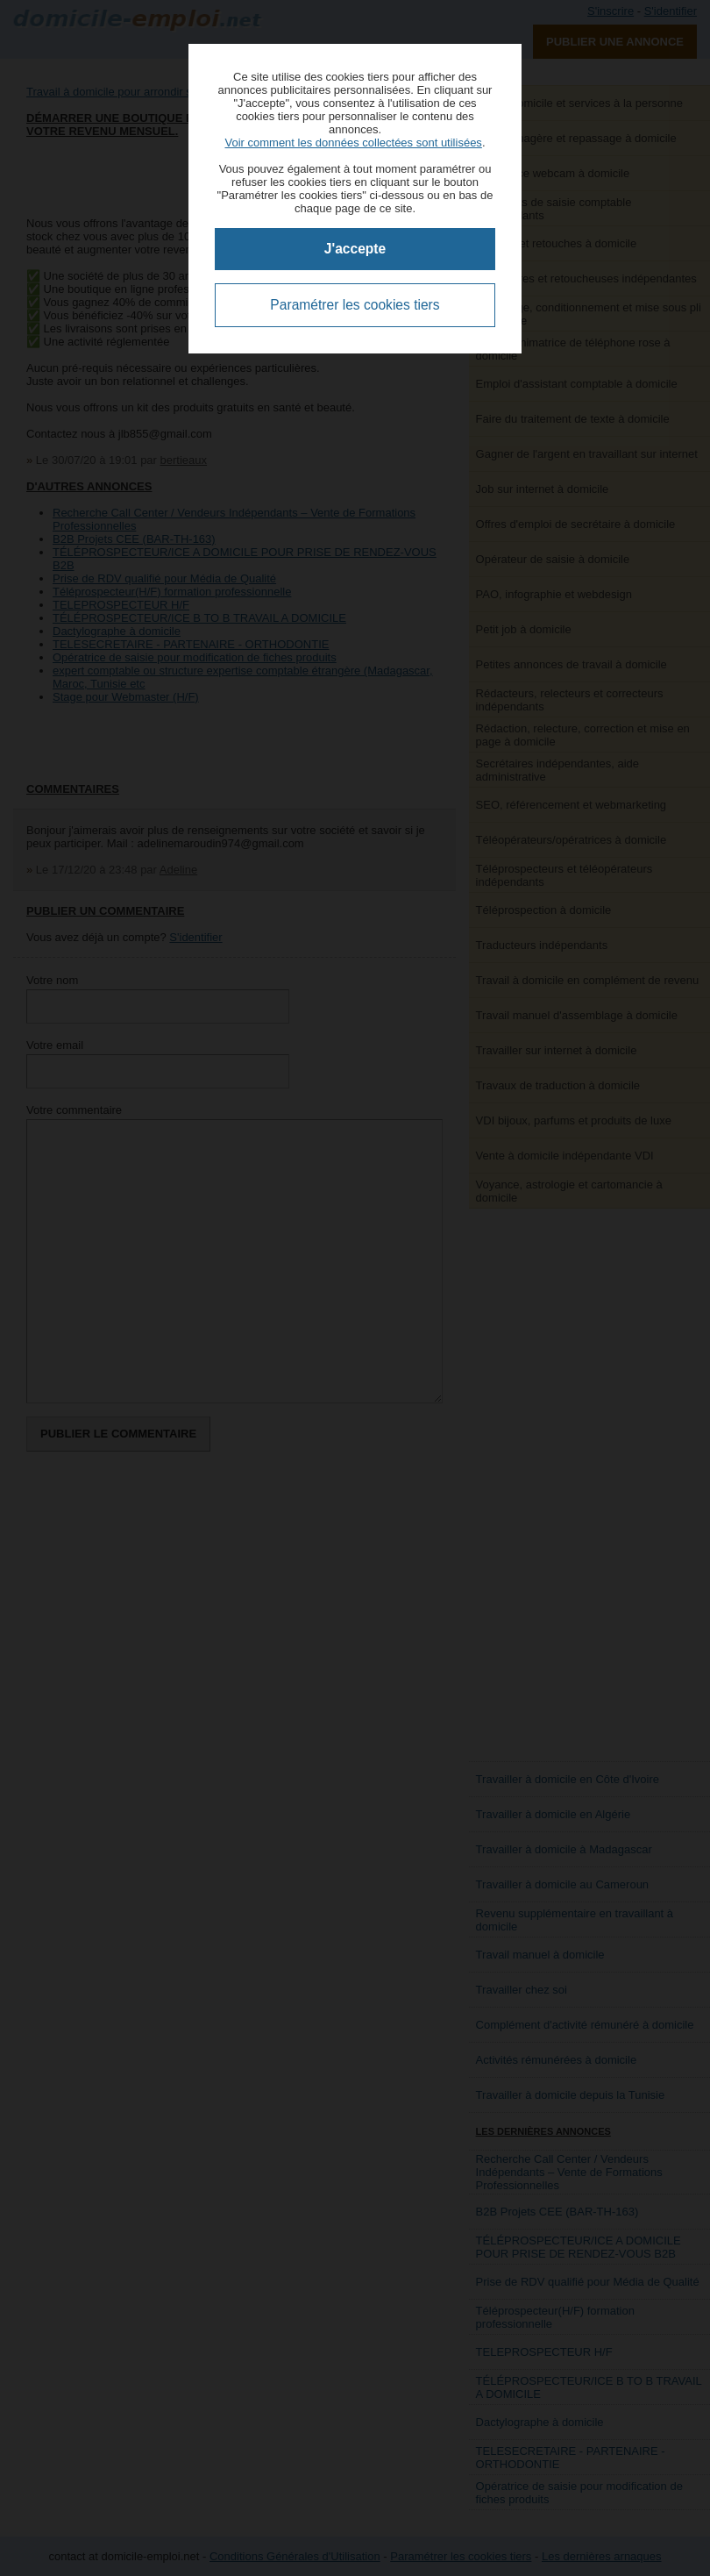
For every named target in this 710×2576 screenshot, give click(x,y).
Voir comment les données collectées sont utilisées (352, 142)
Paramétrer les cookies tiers (354, 304)
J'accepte (355, 248)
